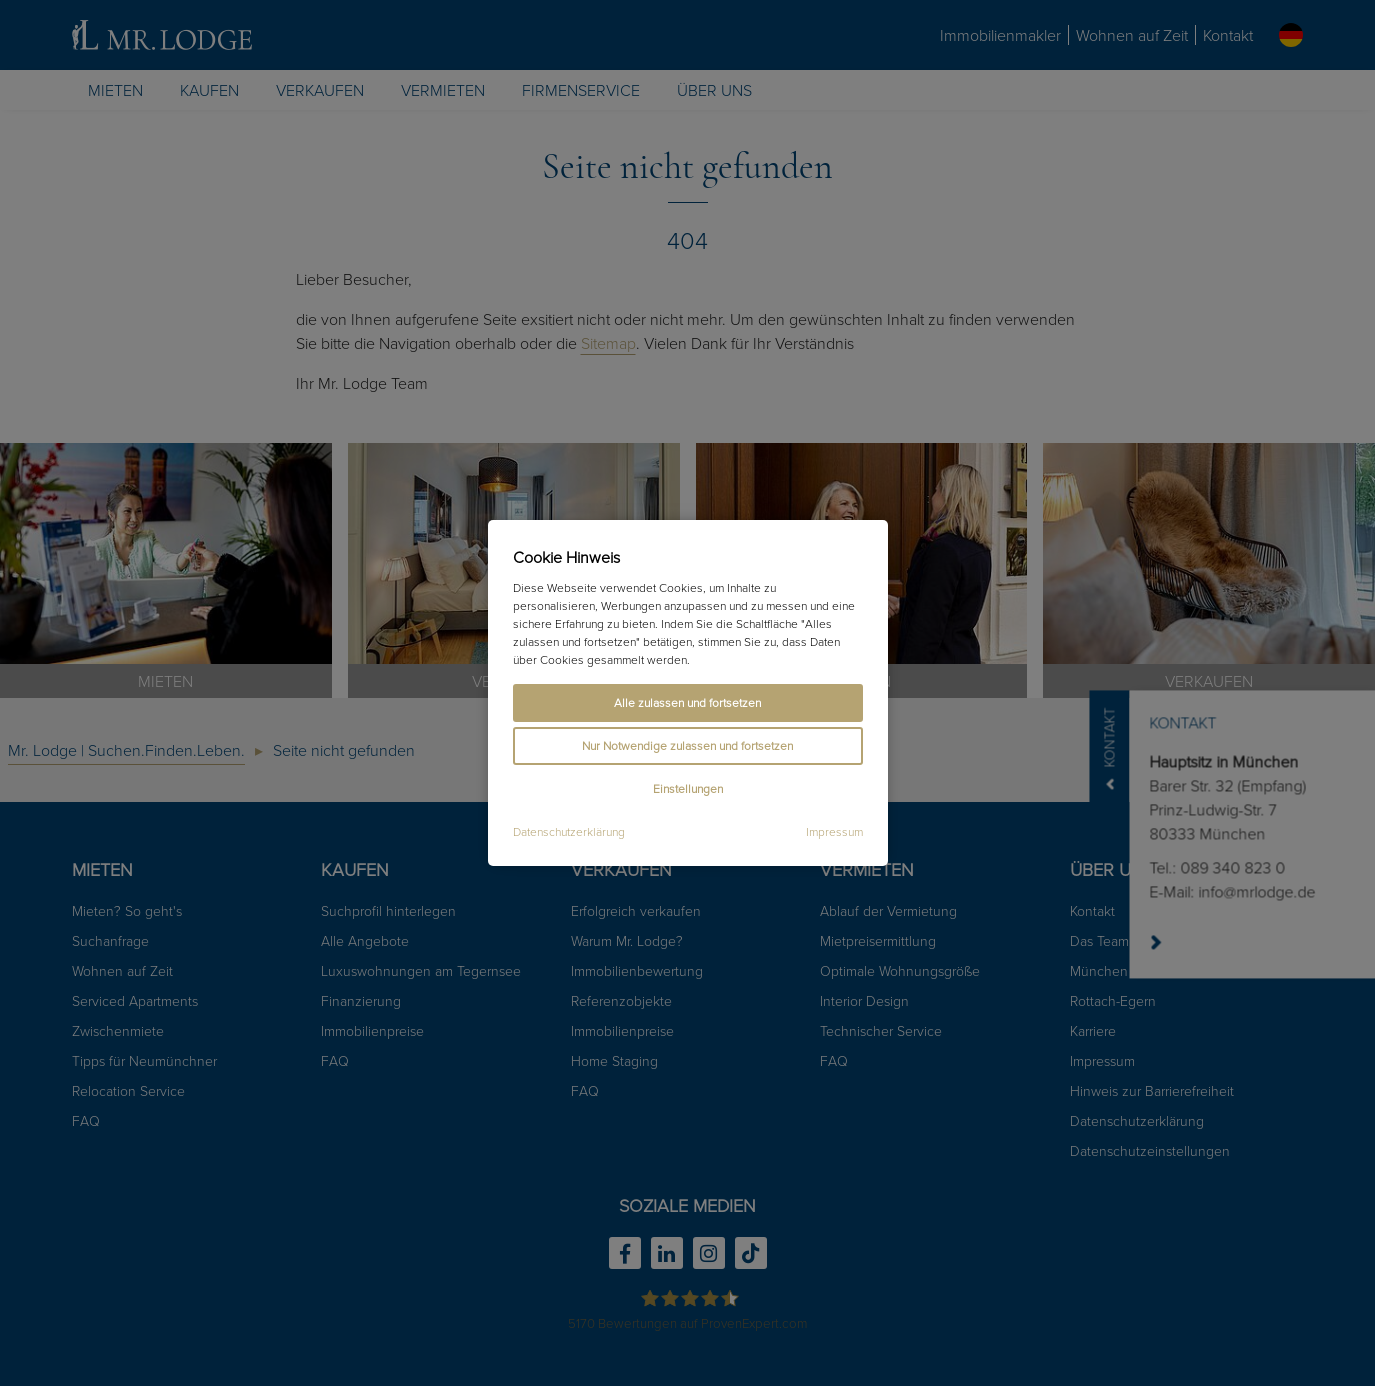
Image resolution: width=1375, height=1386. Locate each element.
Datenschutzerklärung (569, 832)
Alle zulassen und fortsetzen (687, 702)
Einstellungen (688, 788)
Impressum (834, 832)
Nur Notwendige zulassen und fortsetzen (687, 745)
